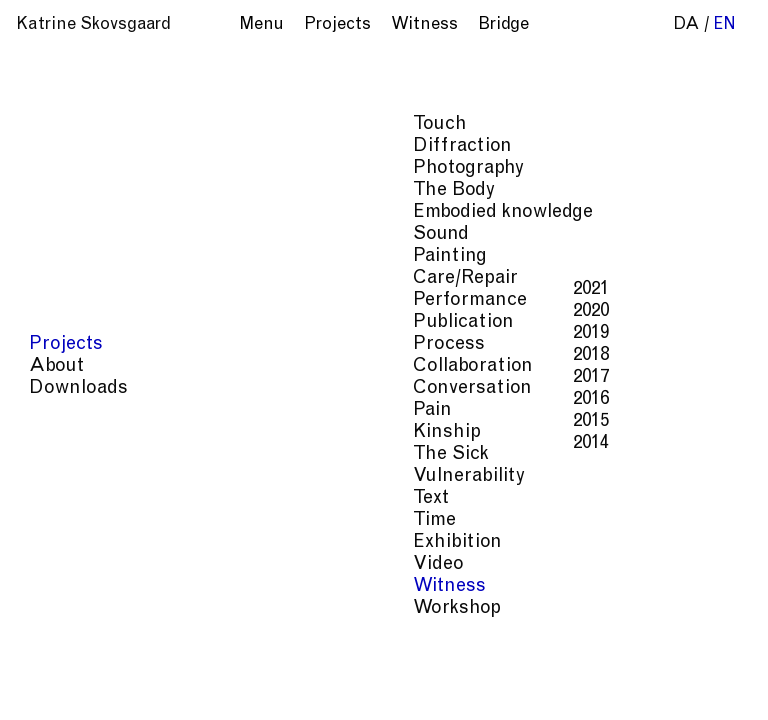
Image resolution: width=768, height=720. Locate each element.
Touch (629, 648)
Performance (565, 688)
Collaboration (470, 708)
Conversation (585, 708)
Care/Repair (461, 688)
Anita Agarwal (480, 138)
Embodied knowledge (577, 668)
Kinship (676, 708)
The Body (452, 668)
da (686, 25)
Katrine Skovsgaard (93, 25)
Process (655, 688)
